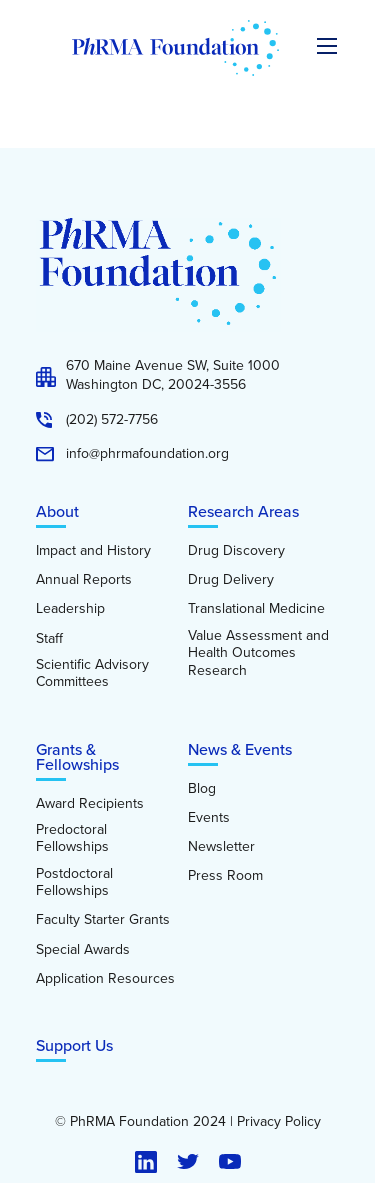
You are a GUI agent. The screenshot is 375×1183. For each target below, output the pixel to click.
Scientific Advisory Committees (92, 673)
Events (209, 818)
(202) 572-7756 (112, 420)
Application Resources (105, 979)
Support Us (74, 1045)
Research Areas (243, 511)
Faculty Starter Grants (103, 920)
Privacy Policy (279, 1122)
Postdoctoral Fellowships (74, 882)
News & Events (240, 749)
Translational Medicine (256, 609)
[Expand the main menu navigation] (327, 46)
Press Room (225, 876)
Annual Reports (84, 580)
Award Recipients (90, 804)
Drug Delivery (231, 580)
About (57, 511)
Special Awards (83, 950)
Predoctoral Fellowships (72, 838)
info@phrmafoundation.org (147, 454)
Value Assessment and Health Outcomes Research (258, 653)
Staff (49, 639)
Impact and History (93, 551)
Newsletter (221, 847)
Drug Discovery (236, 551)
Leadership (70, 609)
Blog (202, 789)
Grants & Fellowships (77, 757)
